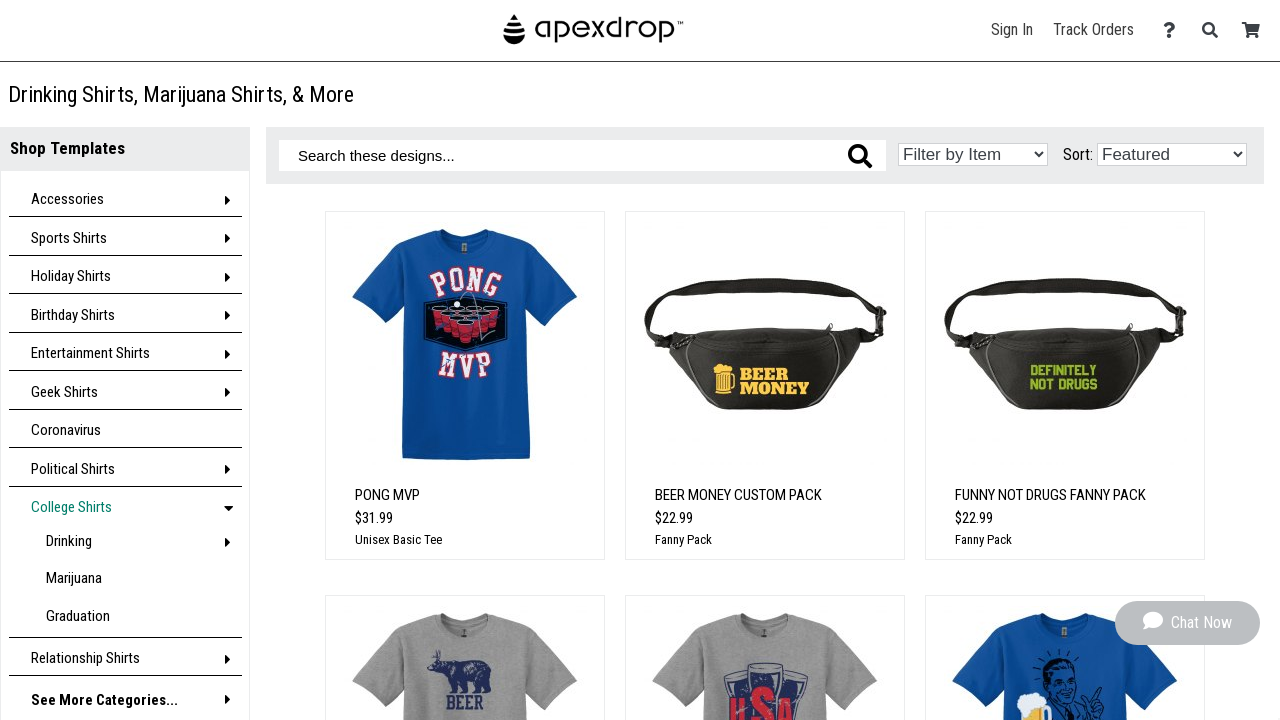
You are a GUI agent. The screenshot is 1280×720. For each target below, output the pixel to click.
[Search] (1215, 30)
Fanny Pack (683, 539)
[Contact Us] (1174, 30)
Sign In (1012, 29)
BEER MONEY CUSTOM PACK (738, 495)
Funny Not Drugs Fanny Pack (1050, 495)
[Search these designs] (582, 155)
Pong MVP (387, 495)
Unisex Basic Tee (398, 539)
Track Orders (1093, 29)
